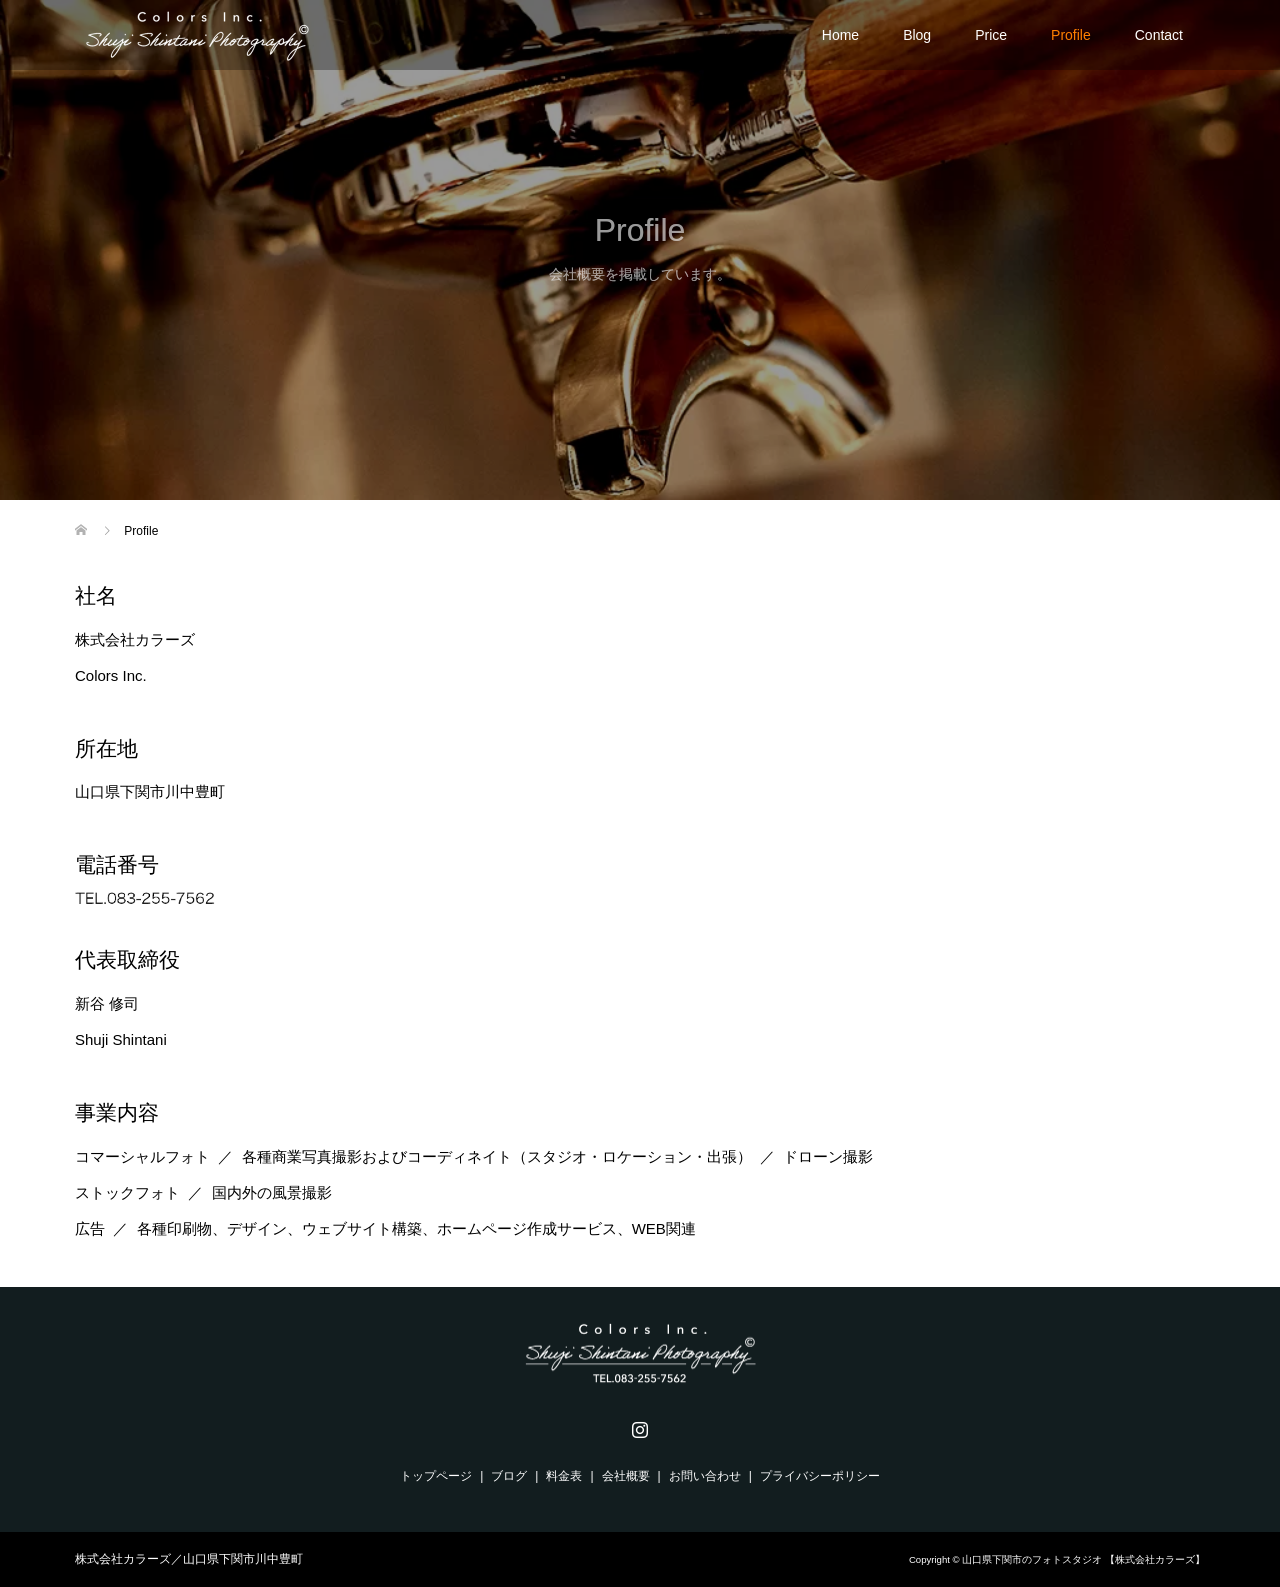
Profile (1071, 35)
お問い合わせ (705, 1476)
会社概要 (626, 1476)
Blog (917, 35)
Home (840, 35)
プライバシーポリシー (820, 1476)
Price (991, 35)
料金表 (564, 1476)
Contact (1159, 35)
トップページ (436, 1476)
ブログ (509, 1476)
